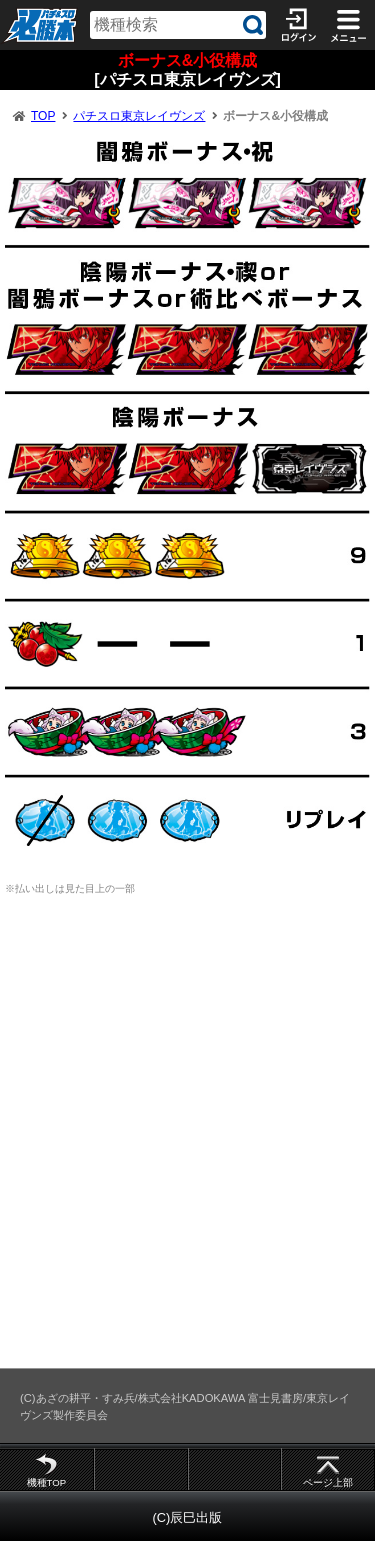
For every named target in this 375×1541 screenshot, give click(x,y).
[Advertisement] (187, 1141)
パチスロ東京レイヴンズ (139, 116)
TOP (43, 116)
